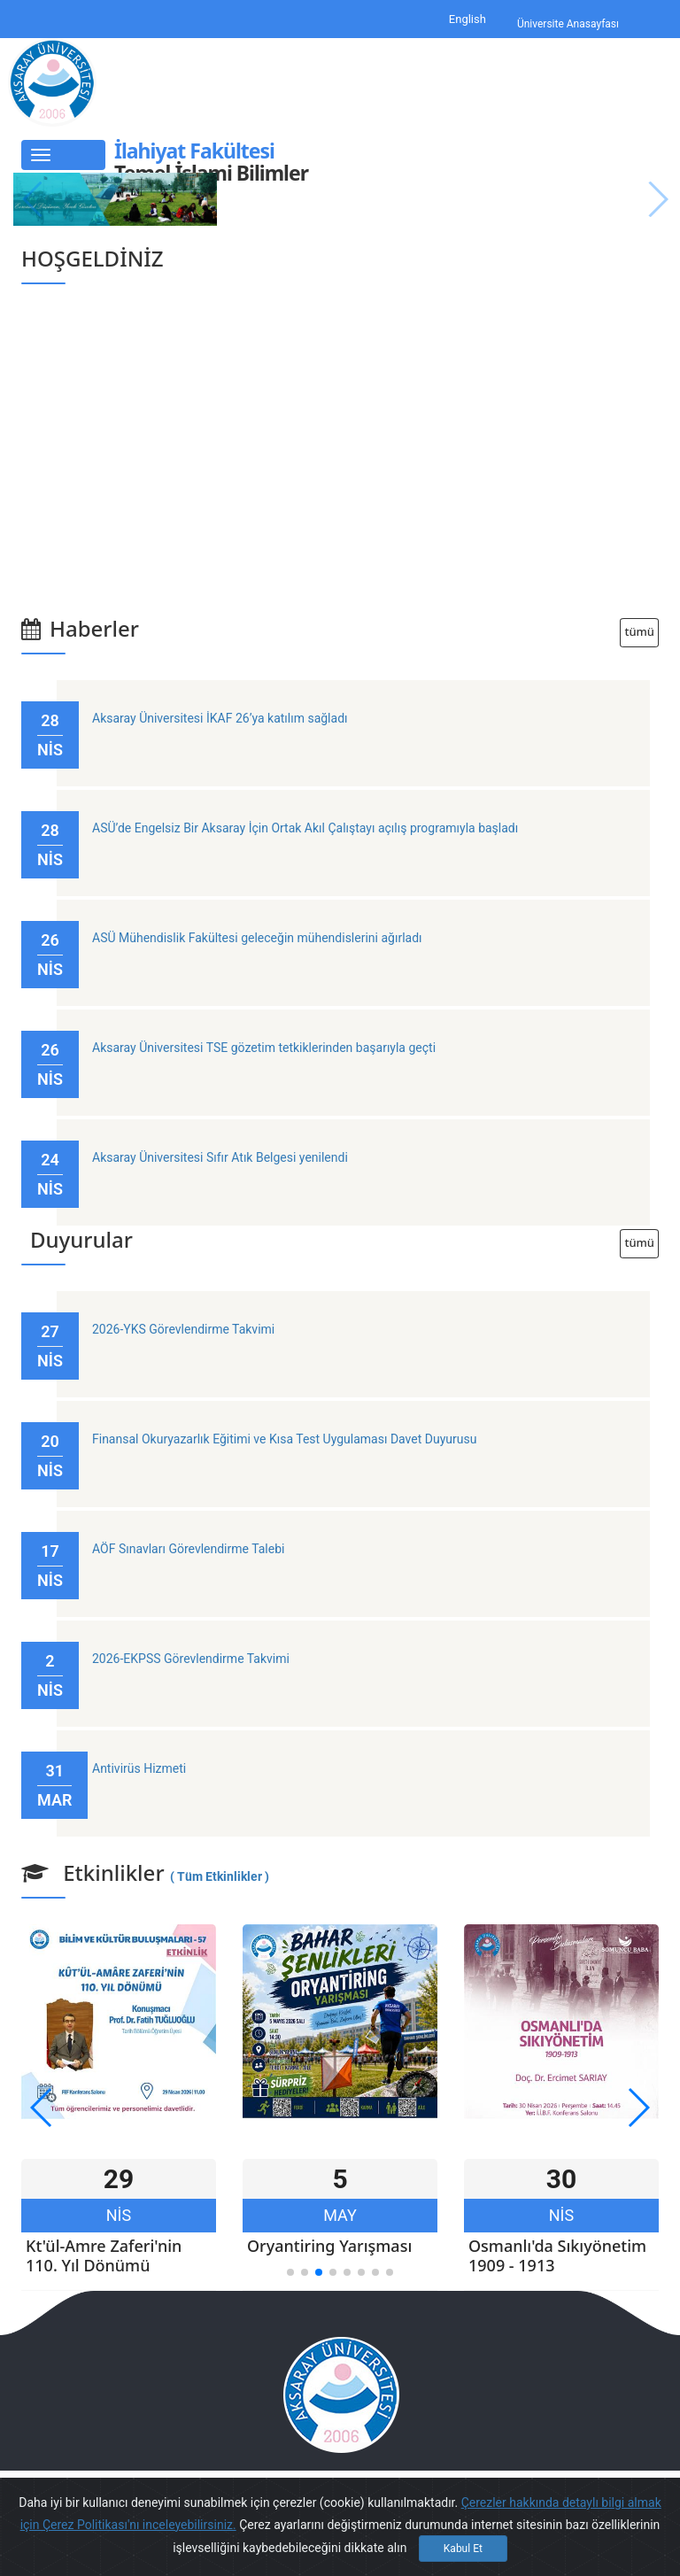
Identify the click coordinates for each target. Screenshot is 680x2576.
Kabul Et (463, 2548)
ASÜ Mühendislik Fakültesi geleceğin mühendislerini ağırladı (257, 938)
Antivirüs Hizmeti (139, 1768)
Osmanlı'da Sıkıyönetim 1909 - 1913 (557, 2255)
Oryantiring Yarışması (329, 2245)
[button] (290, 2272)
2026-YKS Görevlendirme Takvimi (183, 1329)
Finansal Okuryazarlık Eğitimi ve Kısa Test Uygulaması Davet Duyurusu (284, 1439)
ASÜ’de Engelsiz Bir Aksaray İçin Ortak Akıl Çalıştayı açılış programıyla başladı (305, 828)
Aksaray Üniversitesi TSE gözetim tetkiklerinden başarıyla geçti (264, 1047)
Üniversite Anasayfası (568, 24)
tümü (639, 632)
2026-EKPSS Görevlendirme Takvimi (191, 1659)
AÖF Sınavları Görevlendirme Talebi (188, 1549)
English (467, 19)
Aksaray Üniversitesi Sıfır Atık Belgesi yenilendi (220, 1157)
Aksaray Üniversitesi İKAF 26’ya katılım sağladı (220, 718)
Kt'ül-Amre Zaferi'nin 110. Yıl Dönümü (104, 2255)
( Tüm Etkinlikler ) (219, 1876)
